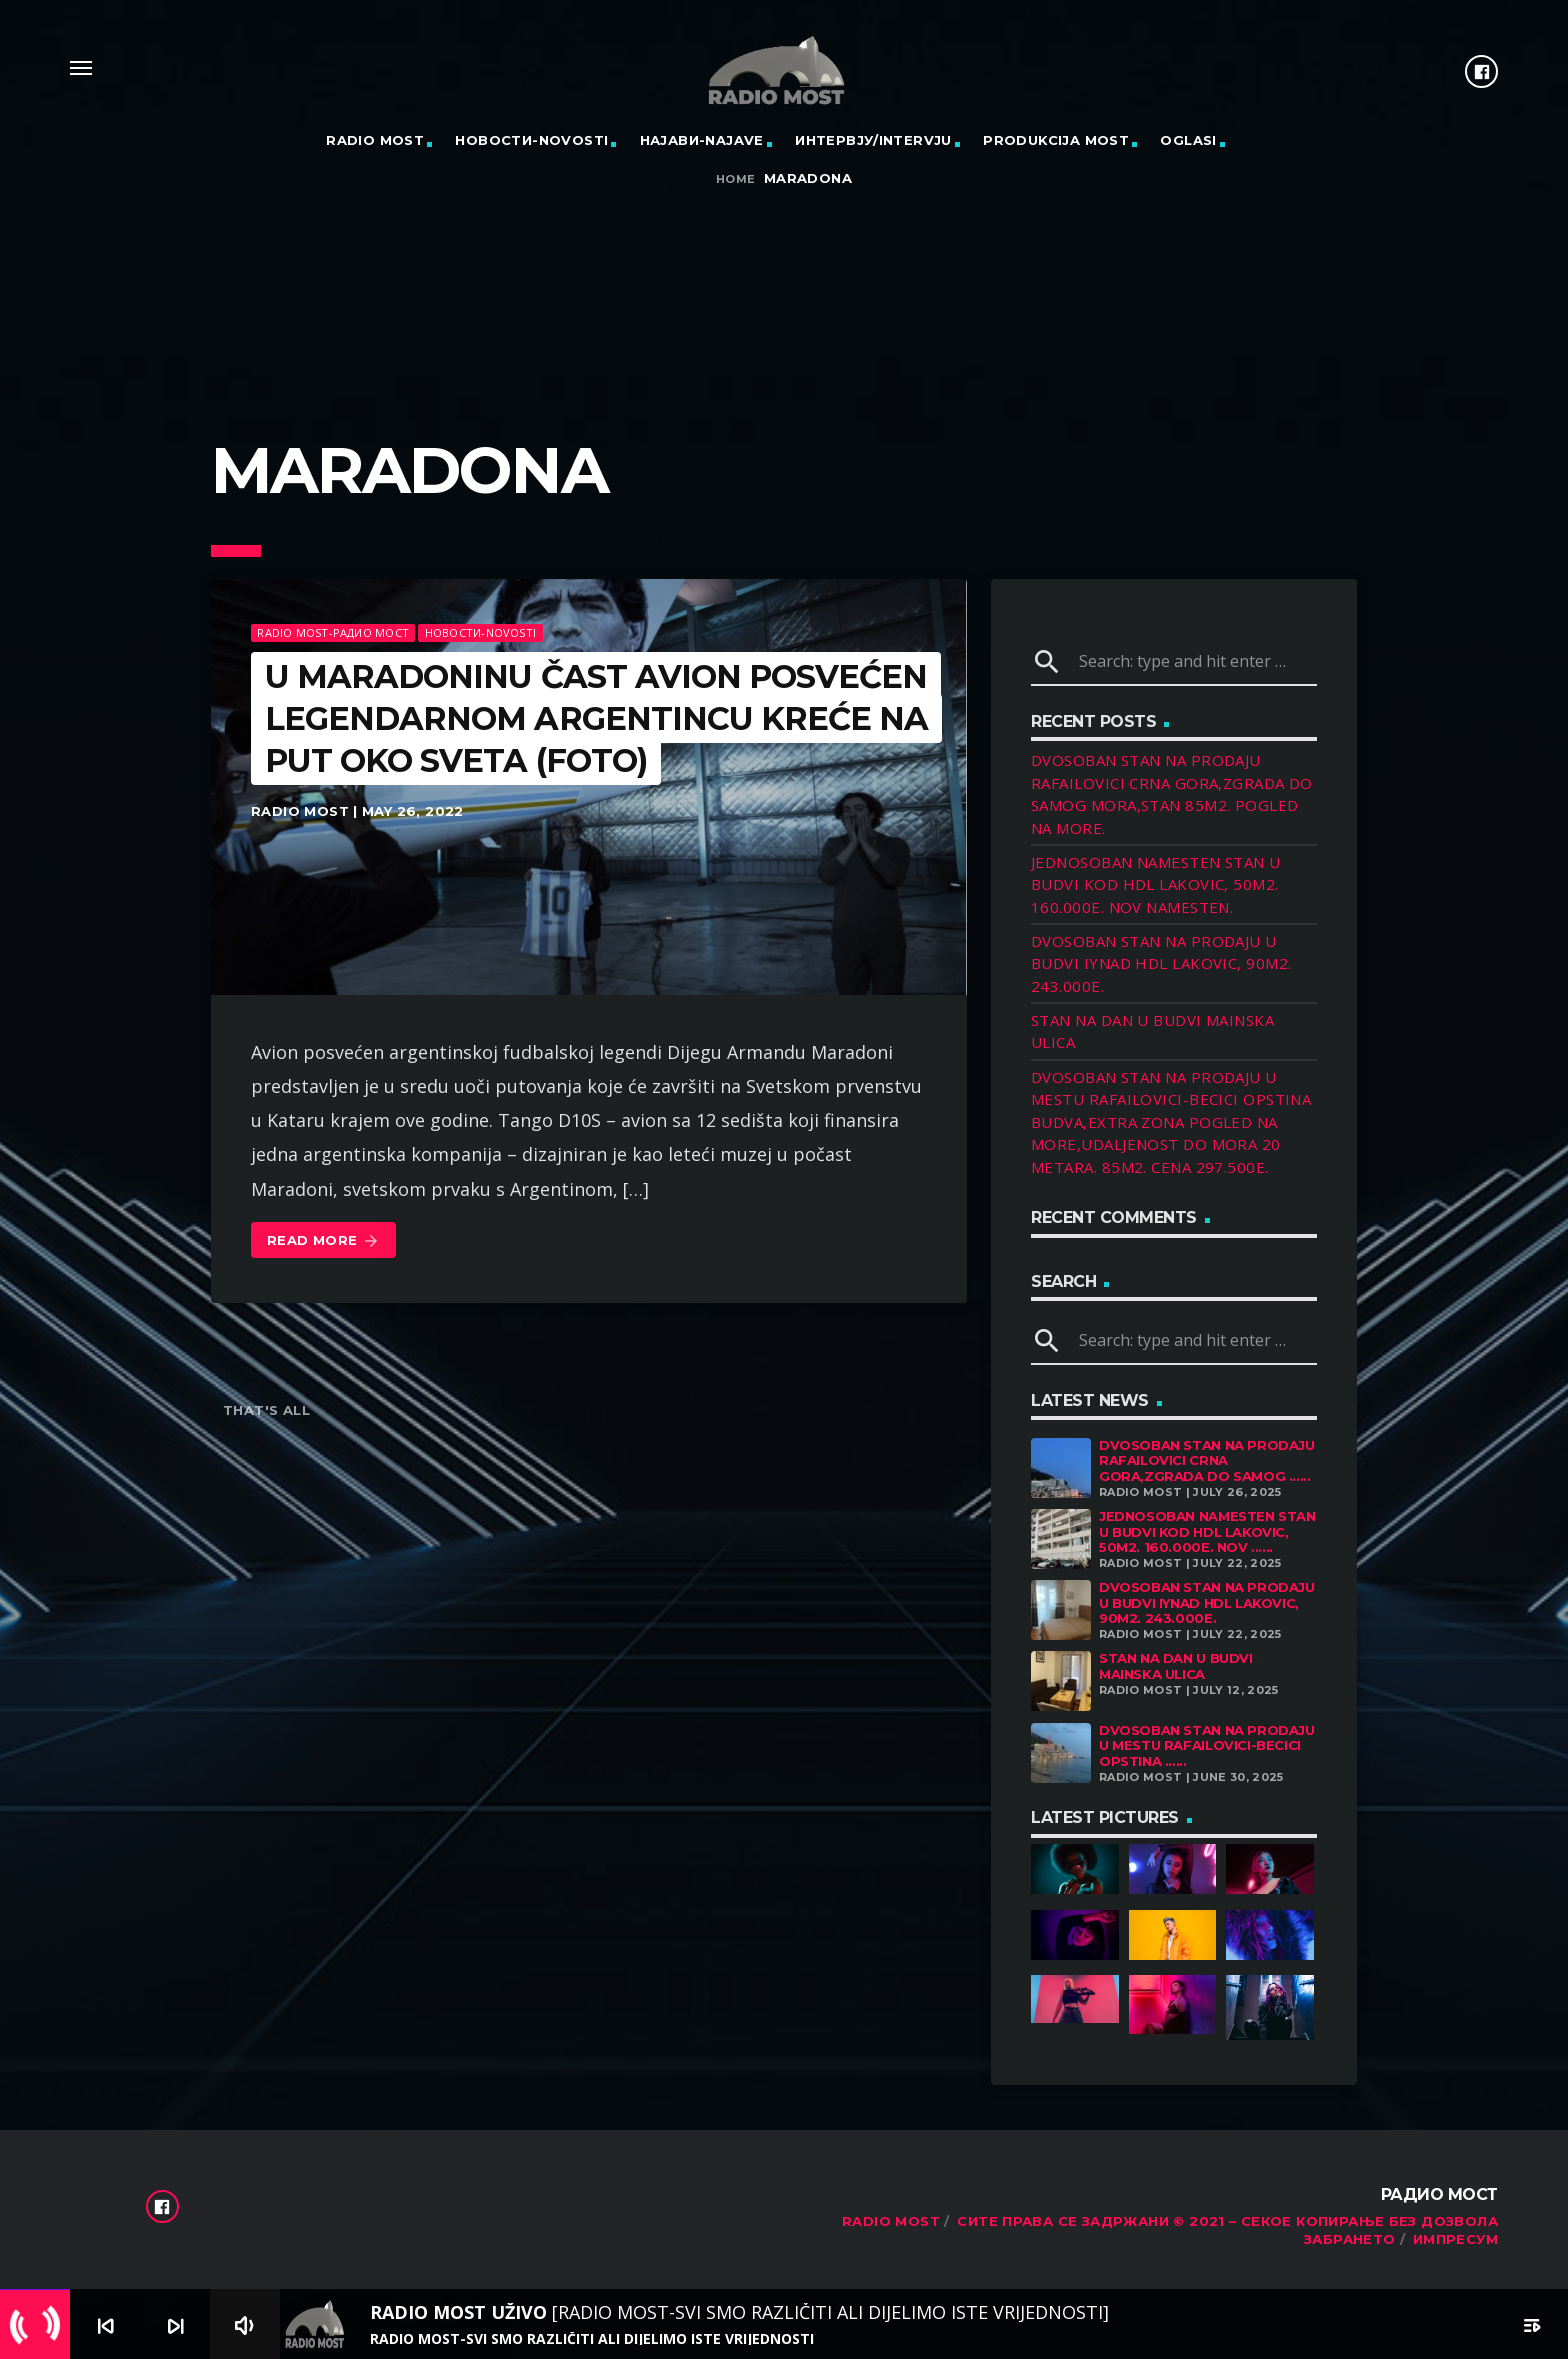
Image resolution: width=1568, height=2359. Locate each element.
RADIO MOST (375, 140)
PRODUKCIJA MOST (1056, 140)
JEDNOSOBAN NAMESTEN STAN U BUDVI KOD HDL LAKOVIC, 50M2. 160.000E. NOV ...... (1207, 1531)
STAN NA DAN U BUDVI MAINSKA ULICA (1176, 1666)
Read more (323, 1241)
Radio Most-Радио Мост (333, 632)
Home (736, 179)
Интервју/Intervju (873, 140)
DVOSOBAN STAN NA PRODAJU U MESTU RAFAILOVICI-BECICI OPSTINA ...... (1207, 1745)
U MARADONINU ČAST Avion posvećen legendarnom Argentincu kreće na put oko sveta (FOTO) (596, 718)
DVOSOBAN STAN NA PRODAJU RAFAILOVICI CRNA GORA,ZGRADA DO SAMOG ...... (1207, 1460)
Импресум (1455, 2239)
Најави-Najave (702, 140)
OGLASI (1188, 140)
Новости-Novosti (531, 140)
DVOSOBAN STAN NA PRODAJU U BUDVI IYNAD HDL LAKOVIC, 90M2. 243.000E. (1161, 963)
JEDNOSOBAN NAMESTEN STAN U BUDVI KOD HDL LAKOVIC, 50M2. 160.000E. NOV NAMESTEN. (1156, 884)
